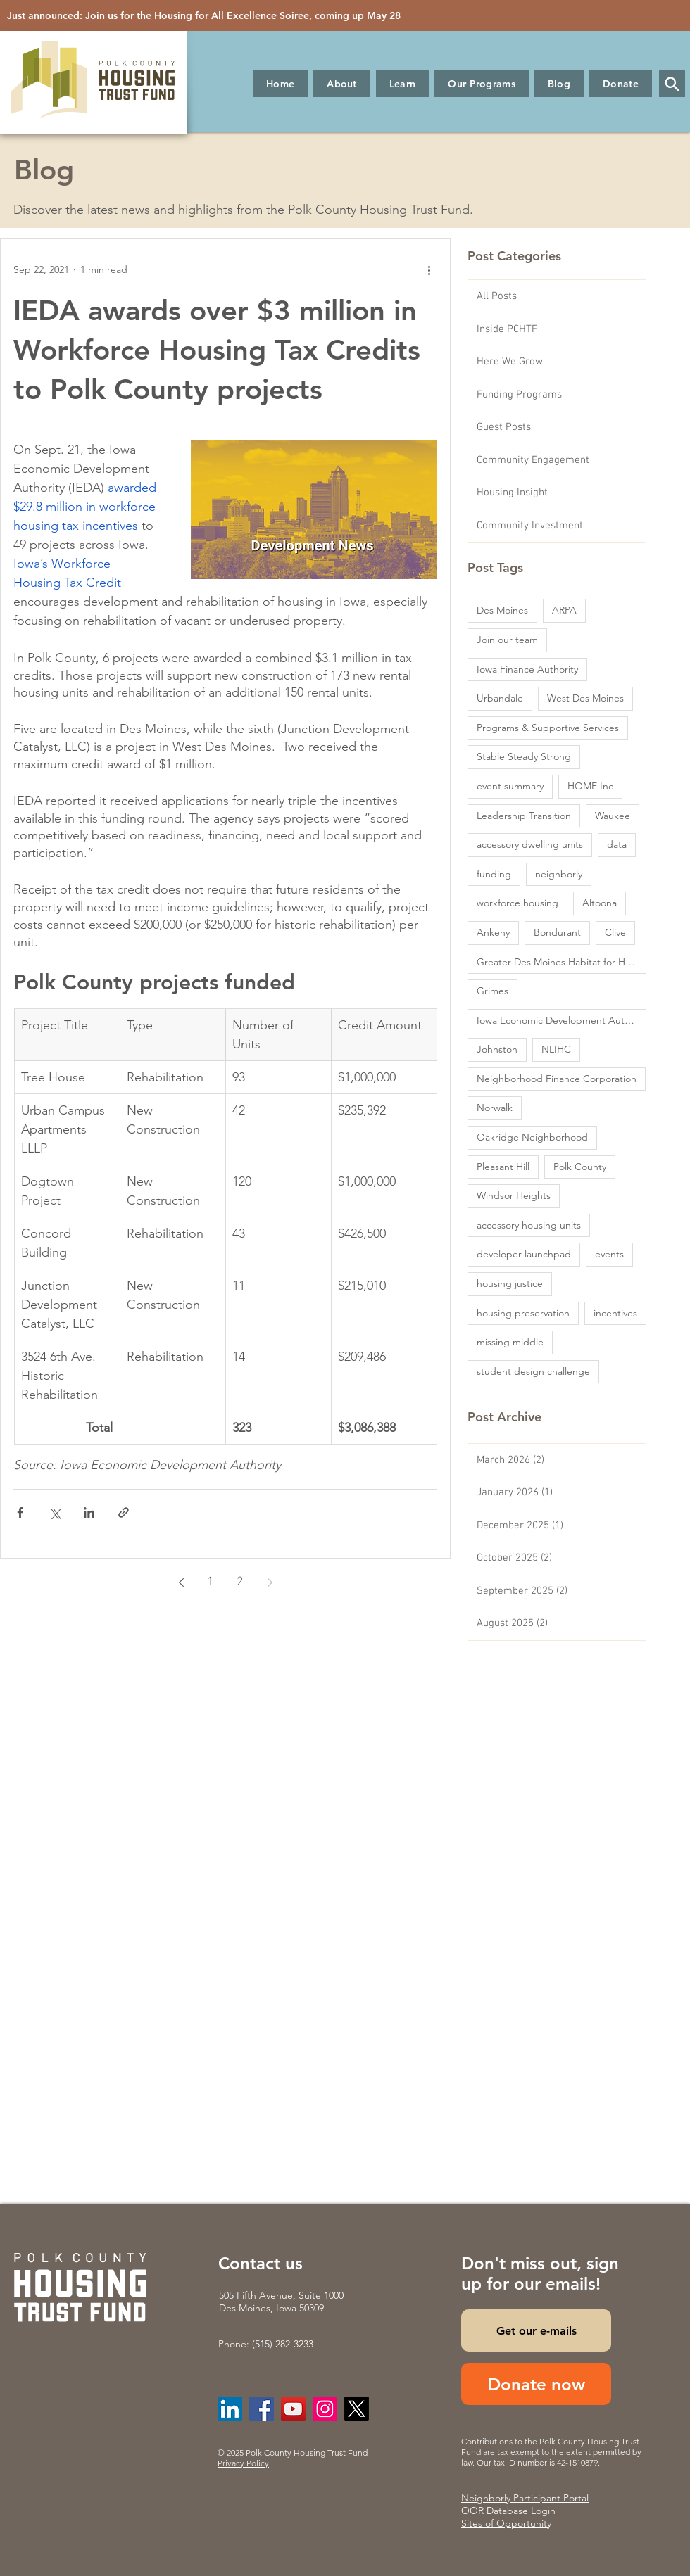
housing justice (510, 1283)
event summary (510, 786)
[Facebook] (261, 2409)
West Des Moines (585, 698)
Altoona (599, 902)
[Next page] (269, 1582)
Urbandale (500, 698)
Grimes (492, 990)
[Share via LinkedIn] (89, 1512)
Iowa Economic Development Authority (561, 1020)
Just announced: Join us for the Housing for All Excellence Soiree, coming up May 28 (204, 15)
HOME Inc (590, 786)
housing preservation (523, 1313)
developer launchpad (524, 1254)
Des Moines (502, 610)
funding (494, 874)
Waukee (612, 815)
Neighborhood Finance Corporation (556, 1078)
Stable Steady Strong (524, 756)
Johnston (497, 1049)
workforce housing (517, 902)
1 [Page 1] (210, 1582)
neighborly (558, 874)
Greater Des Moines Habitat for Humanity (561, 962)
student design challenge (533, 1371)
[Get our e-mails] (536, 2330)
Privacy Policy (243, 2463)
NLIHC (556, 1049)
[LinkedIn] (230, 2409)
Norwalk (495, 1107)
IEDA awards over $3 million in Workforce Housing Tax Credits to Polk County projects (216, 349)
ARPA (564, 610)
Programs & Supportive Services (548, 727)
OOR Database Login (508, 2510)
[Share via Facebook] (20, 1512)
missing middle (510, 1341)
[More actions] (428, 269)
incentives (615, 1313)
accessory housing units (529, 1225)
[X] (356, 2409)
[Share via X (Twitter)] (54, 1512)
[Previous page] (181, 1582)
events (609, 1254)
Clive (615, 932)
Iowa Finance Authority (527, 669)
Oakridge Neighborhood (532, 1137)
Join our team (507, 639)
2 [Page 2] (240, 1582)
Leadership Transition (524, 815)
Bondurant (557, 932)
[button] (341, 83)
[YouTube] (293, 2409)
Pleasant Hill (503, 1166)
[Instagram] (325, 2409)
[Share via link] (123, 1512)
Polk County (579, 1166)
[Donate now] (536, 2384)
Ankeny (493, 932)
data (617, 844)
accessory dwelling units (530, 844)
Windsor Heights (514, 1195)
